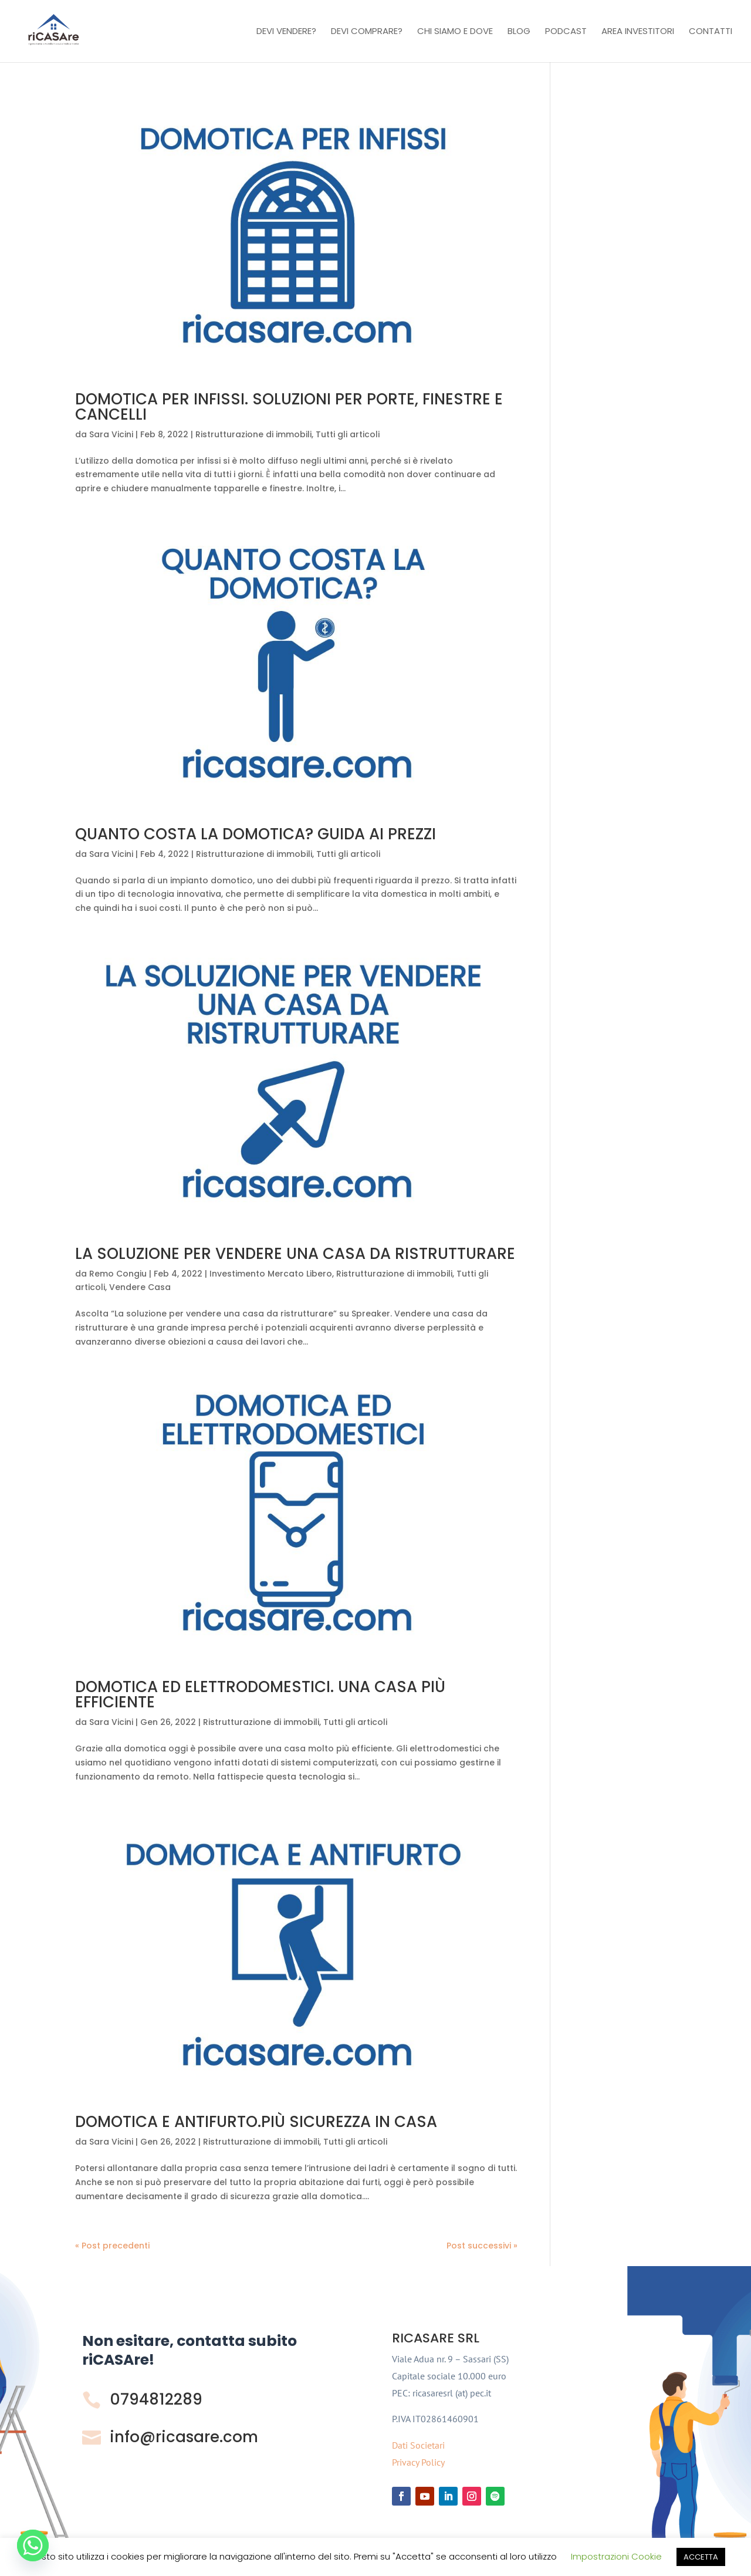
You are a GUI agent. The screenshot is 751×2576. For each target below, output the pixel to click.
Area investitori (637, 32)
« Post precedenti (112, 2245)
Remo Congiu (118, 1273)
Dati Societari (418, 2445)
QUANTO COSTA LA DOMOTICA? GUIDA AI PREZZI (255, 834)
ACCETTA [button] (701, 2557)
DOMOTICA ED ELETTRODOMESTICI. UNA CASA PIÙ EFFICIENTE (260, 1694)
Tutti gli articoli (348, 434)
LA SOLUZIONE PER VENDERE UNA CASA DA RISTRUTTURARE (295, 1253)
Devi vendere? (286, 32)
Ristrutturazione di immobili (253, 434)
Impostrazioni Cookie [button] (616, 2556)
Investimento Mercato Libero (270, 1273)
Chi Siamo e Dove (455, 32)
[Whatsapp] (33, 2545)
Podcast (566, 32)
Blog (519, 32)
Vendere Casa (140, 1287)
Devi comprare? (366, 32)
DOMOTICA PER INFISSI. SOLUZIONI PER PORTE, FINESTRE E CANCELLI (289, 407)
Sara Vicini (111, 434)
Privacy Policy (418, 2462)
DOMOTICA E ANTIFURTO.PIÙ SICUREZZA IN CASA (256, 2121)
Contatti (710, 32)
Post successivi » (481, 2245)
